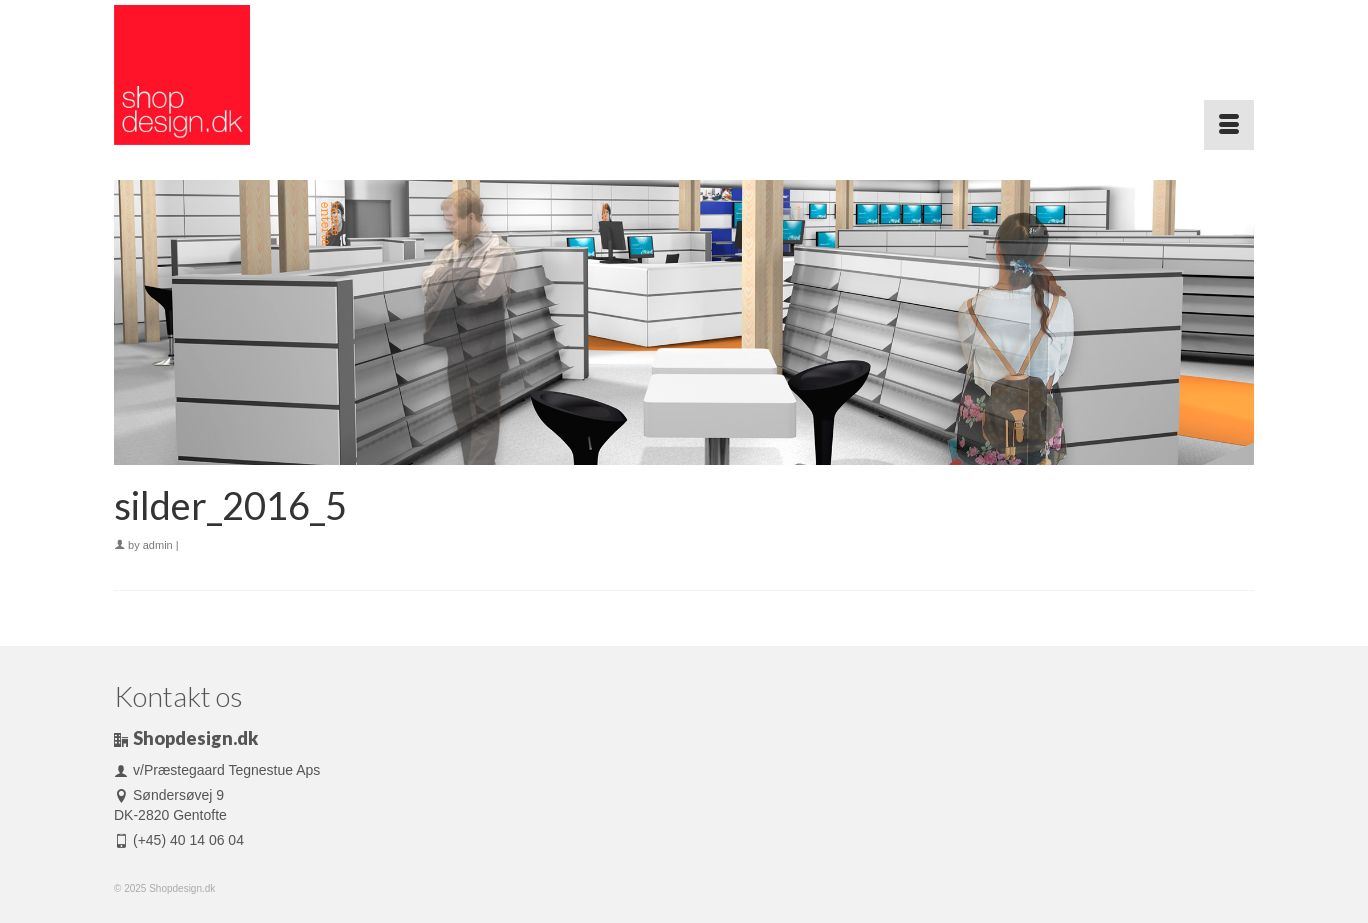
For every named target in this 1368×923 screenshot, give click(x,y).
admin (158, 545)
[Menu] (1229, 125)
